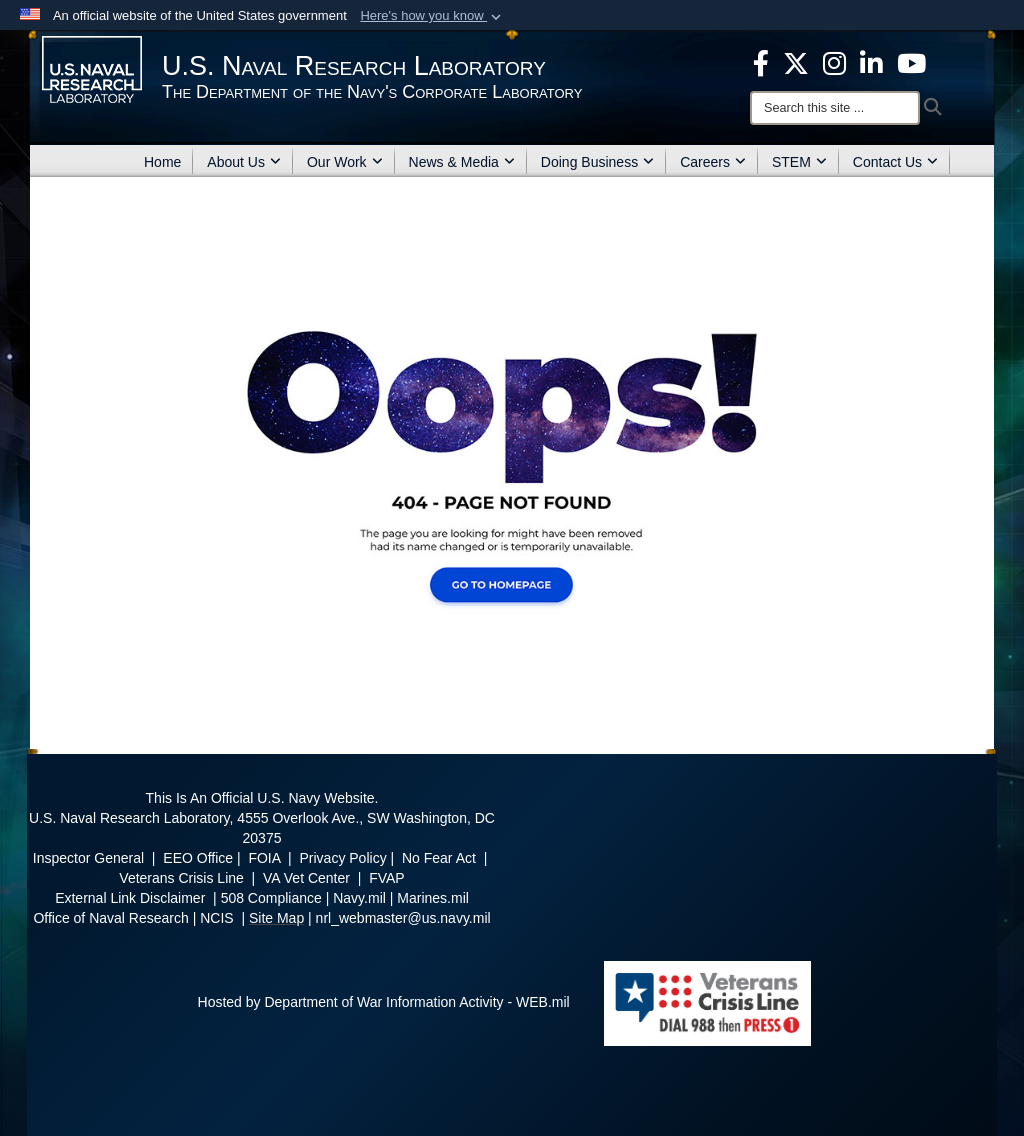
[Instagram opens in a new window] (834, 62)
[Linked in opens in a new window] (871, 62)
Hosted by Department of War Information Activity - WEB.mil (384, 1002)
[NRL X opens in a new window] (796, 62)
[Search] (835, 108)
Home (162, 162)
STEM (799, 162)
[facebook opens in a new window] (761, 62)
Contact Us (895, 162)
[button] (432, 16)
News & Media (462, 162)
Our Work (345, 162)
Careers (713, 162)
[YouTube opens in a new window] (911, 62)
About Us (244, 162)
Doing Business (597, 162)
